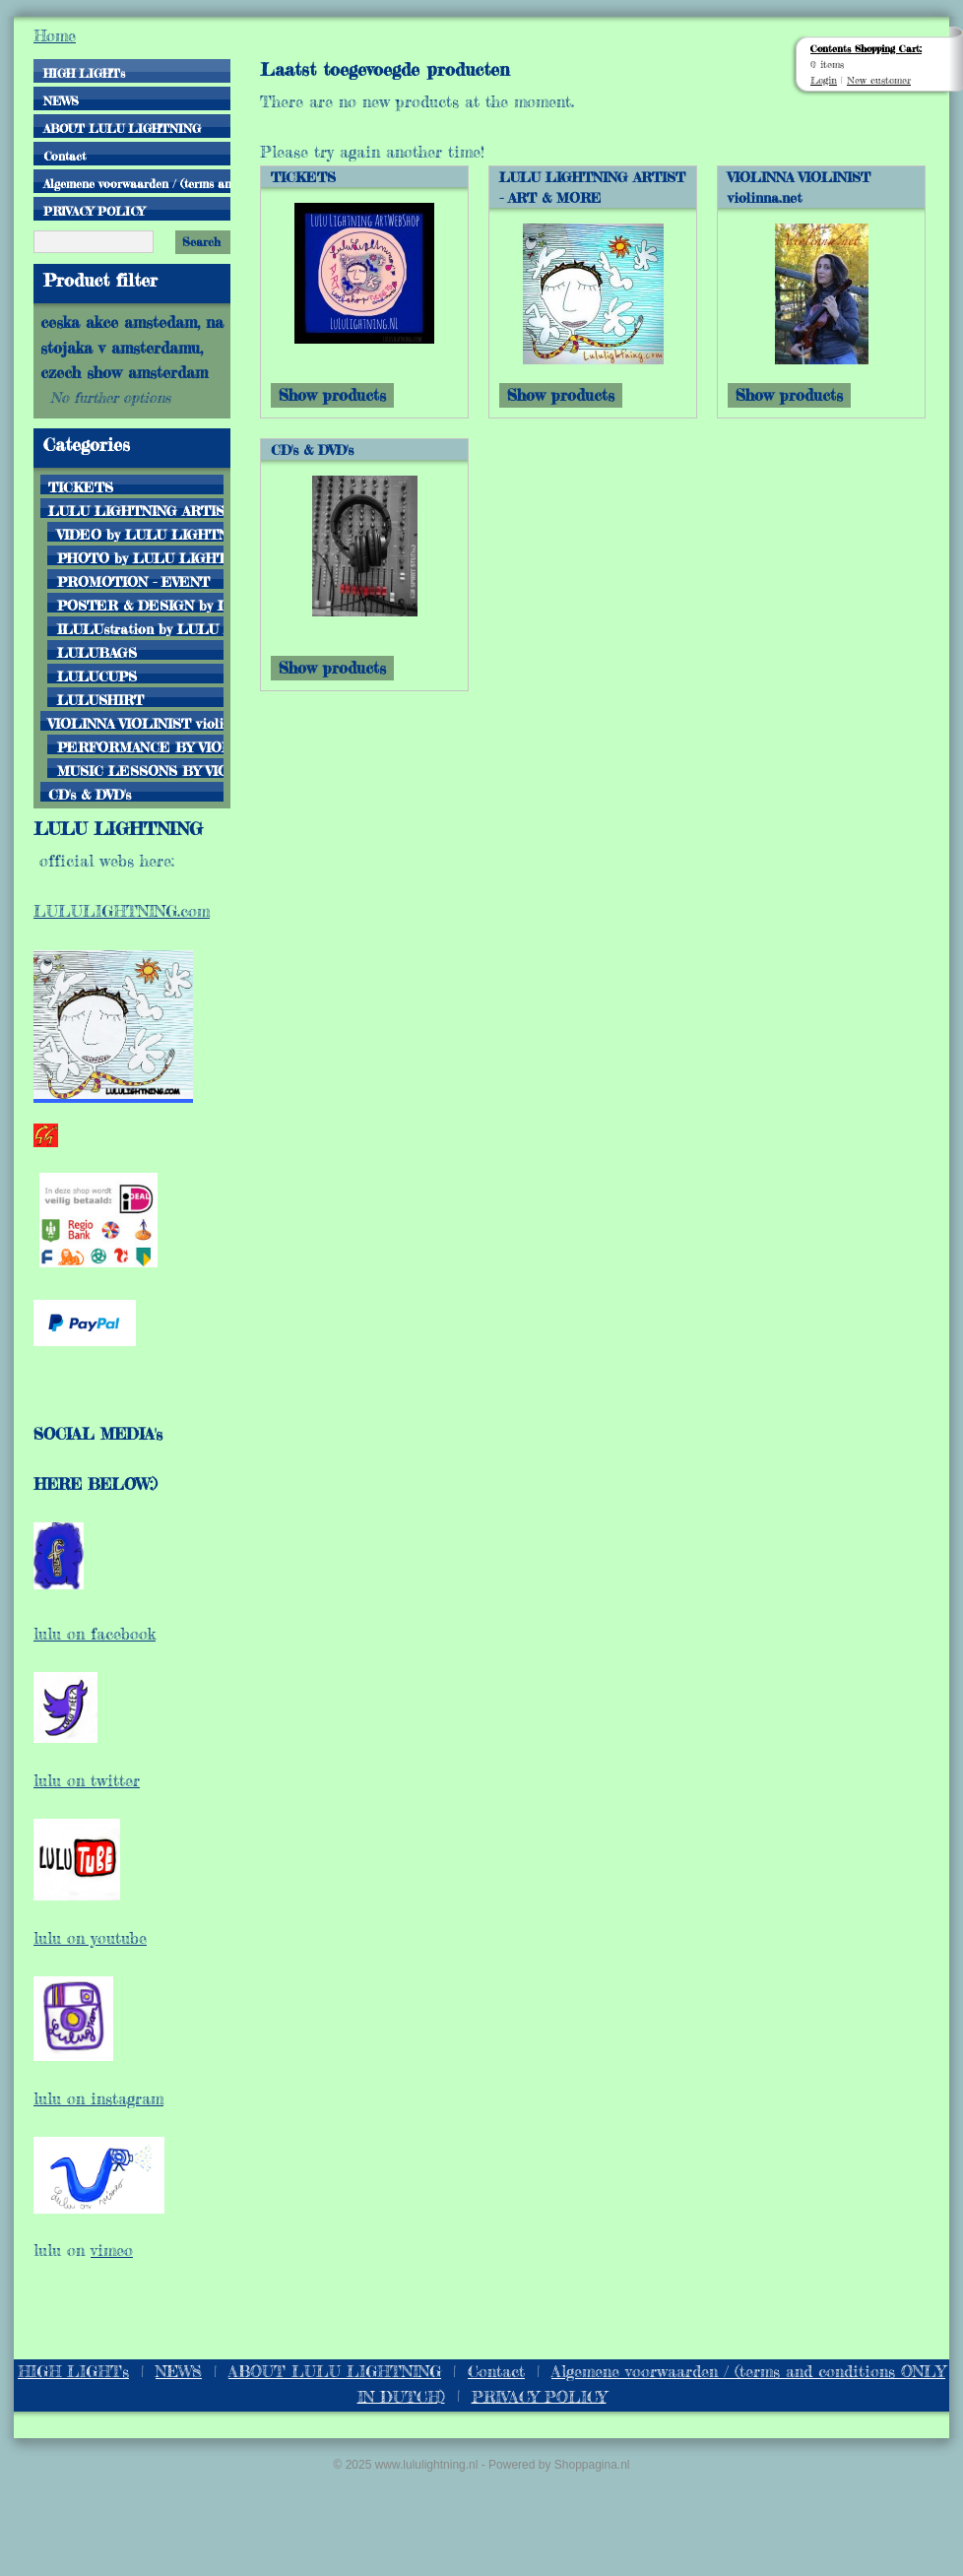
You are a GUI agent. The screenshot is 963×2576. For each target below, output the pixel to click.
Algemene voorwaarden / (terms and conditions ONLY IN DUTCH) (136, 183)
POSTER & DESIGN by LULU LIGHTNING (140, 604)
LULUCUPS (97, 675)
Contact (64, 156)
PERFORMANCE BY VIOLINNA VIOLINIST (140, 746)
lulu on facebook (94, 1633)
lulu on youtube (90, 1938)
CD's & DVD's (89, 794)
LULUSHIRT (100, 699)
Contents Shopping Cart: (866, 48)
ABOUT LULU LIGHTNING (122, 128)
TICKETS (80, 486)
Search (201, 241)
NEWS (61, 101)
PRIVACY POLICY (94, 211)
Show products (332, 395)
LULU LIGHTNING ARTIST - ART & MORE (136, 510)
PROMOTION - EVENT (133, 581)
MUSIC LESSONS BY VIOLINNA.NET (140, 770)
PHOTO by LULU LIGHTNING (140, 557)
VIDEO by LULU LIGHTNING (140, 534)
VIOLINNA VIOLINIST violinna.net (136, 723)
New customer (879, 80)
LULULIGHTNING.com (121, 911)
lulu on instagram (98, 2098)
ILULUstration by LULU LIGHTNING (140, 628)
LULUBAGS (97, 652)
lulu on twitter (86, 1780)
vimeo (112, 2250)
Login (823, 80)
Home (54, 35)
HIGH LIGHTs (84, 73)
